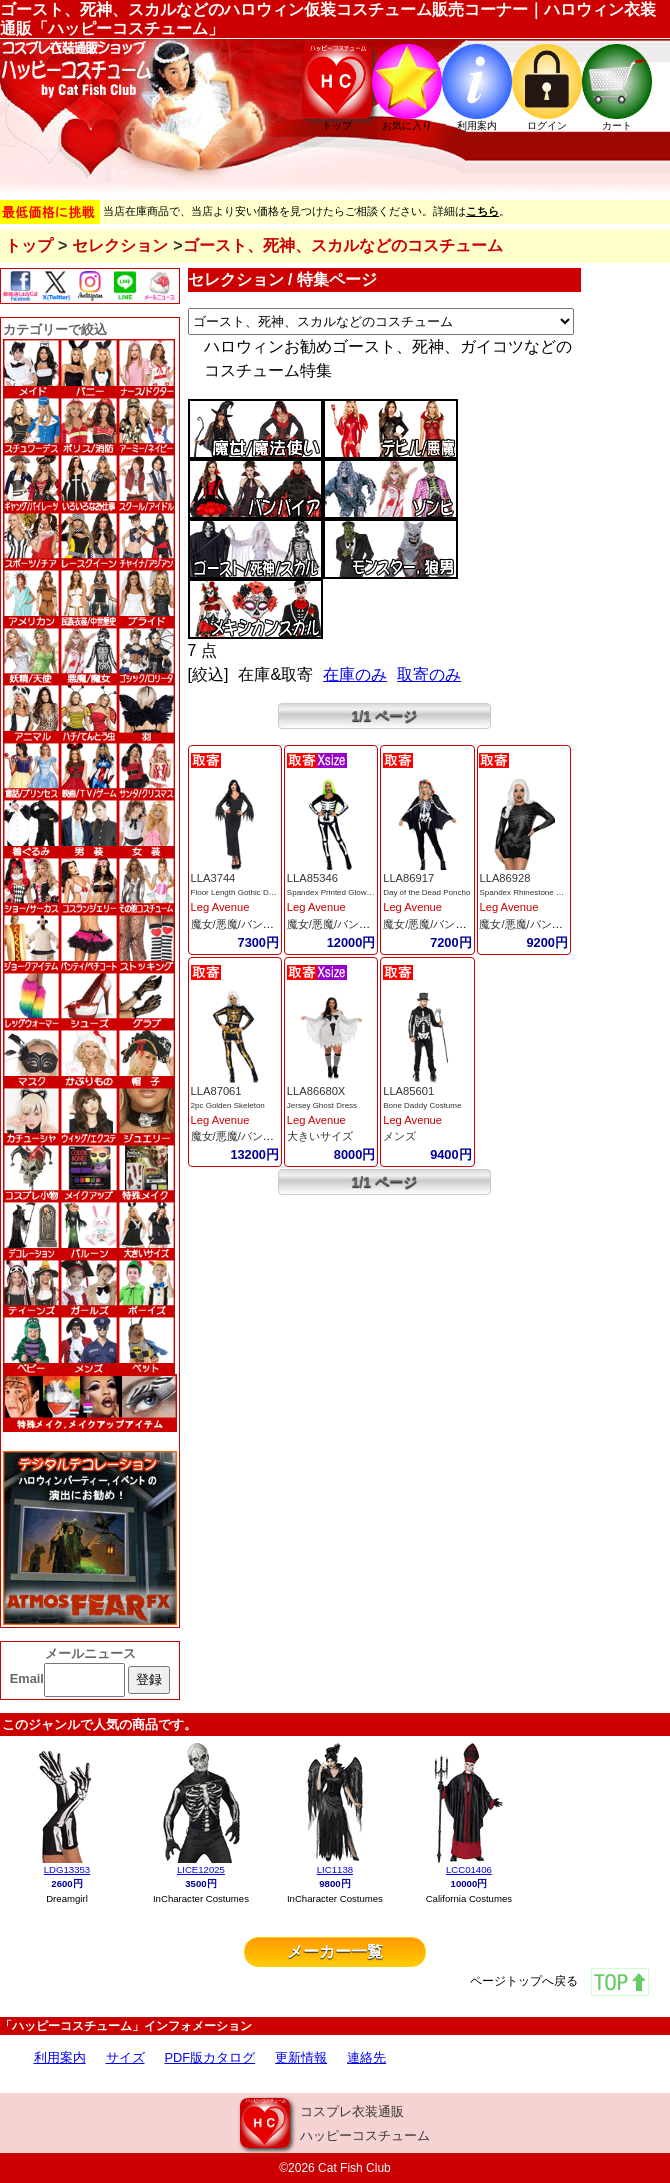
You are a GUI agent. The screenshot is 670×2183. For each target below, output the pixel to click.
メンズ (399, 1136)
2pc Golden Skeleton (228, 1105)
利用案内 (60, 2057)
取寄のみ (429, 674)
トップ (29, 245)
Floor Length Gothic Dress (237, 892)
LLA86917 (408, 878)
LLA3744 (213, 878)
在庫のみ (355, 674)
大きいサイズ (320, 1136)
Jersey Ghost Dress (322, 1105)
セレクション (120, 245)
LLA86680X (316, 1091)
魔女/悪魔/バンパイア (243, 924)
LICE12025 (201, 1869)
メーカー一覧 (335, 1951)
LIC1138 (335, 1869)
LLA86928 (504, 878)
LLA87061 (216, 1091)
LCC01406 (469, 1869)
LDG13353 (67, 1869)
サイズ (125, 2057)
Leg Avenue (220, 907)
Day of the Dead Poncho (426, 892)
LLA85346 (312, 878)
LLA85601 (408, 1091)
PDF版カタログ (210, 2057)
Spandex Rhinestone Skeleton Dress (544, 892)
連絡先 (366, 2057)
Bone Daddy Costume (422, 1105)
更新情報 (301, 2057)
